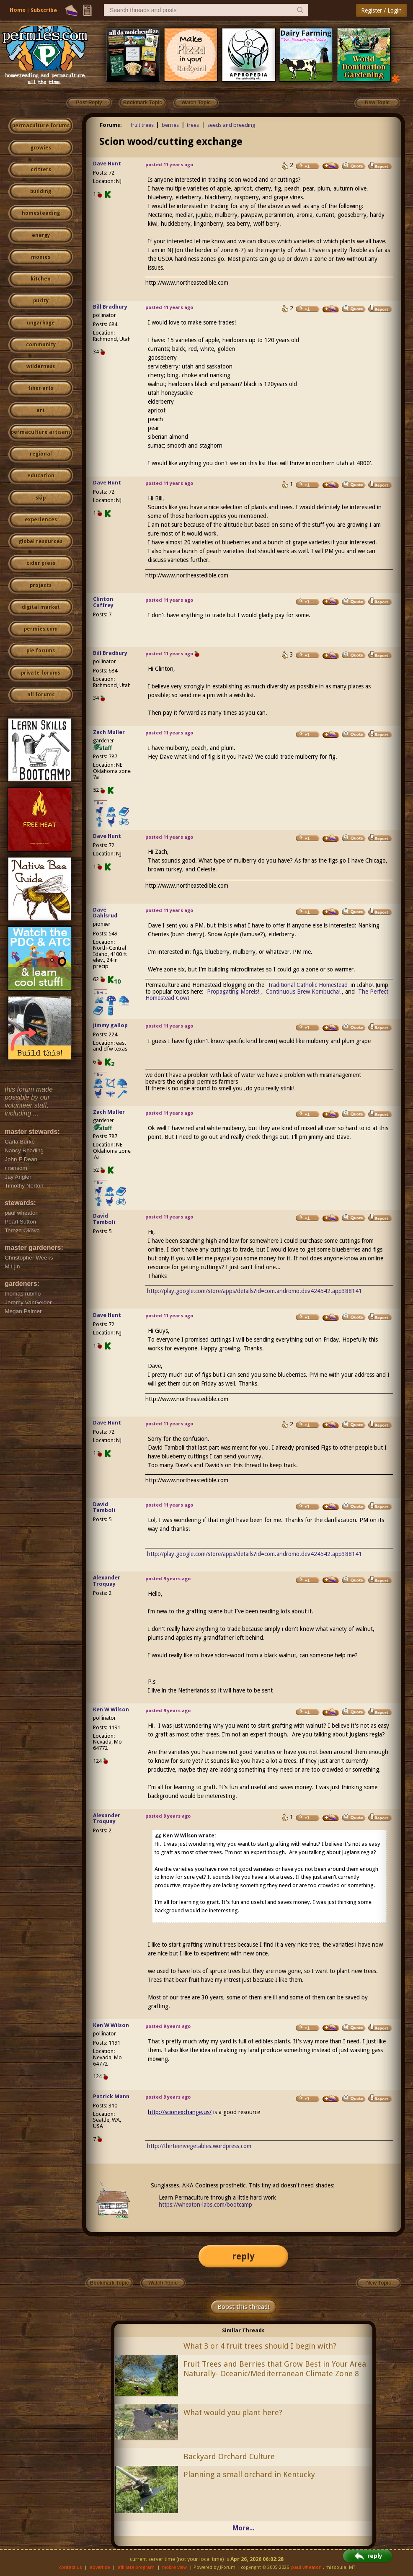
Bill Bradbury (110, 307)
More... (243, 2528)
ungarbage (41, 323)
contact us (70, 2567)
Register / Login (381, 10)
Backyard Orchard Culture (229, 2456)
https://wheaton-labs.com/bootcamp (205, 2205)
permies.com (41, 629)
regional (41, 454)
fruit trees (142, 125)
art (40, 410)
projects (41, 585)
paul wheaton (306, 2567)
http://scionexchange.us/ (180, 2112)
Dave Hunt (107, 163)
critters (41, 170)
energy (41, 235)
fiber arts (40, 388)
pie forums (40, 651)
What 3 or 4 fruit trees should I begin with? (259, 2346)
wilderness (40, 366)
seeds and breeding (231, 125)
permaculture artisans (41, 432)
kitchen (41, 279)
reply (243, 2256)
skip (41, 498)
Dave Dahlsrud (105, 913)
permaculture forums (41, 126)
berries (170, 125)
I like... (100, 803)
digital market (41, 607)
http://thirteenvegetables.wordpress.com (199, 2146)
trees (193, 125)
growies (41, 148)
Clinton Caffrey (103, 602)
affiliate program (136, 2567)
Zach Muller (109, 732)
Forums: (111, 125)
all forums (40, 695)
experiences (41, 520)
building (40, 191)
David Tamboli (104, 1219)
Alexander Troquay (106, 1580)
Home (18, 10)
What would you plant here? (232, 2412)
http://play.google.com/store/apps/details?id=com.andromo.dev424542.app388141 (254, 1291)
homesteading (41, 213)
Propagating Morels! (233, 991)
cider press (40, 563)
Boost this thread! (243, 2307)
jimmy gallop (110, 1025)
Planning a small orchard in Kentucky (249, 2474)
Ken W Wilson (111, 1709)
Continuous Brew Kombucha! (302, 991)
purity (41, 301)
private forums (40, 673)
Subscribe (44, 10)
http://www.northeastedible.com (186, 282)
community (41, 345)
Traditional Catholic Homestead (308, 984)
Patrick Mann (111, 2096)
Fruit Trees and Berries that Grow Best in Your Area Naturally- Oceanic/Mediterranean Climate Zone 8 (274, 2369)
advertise (100, 2567)
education (40, 476)
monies (40, 257)
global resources (40, 541)
